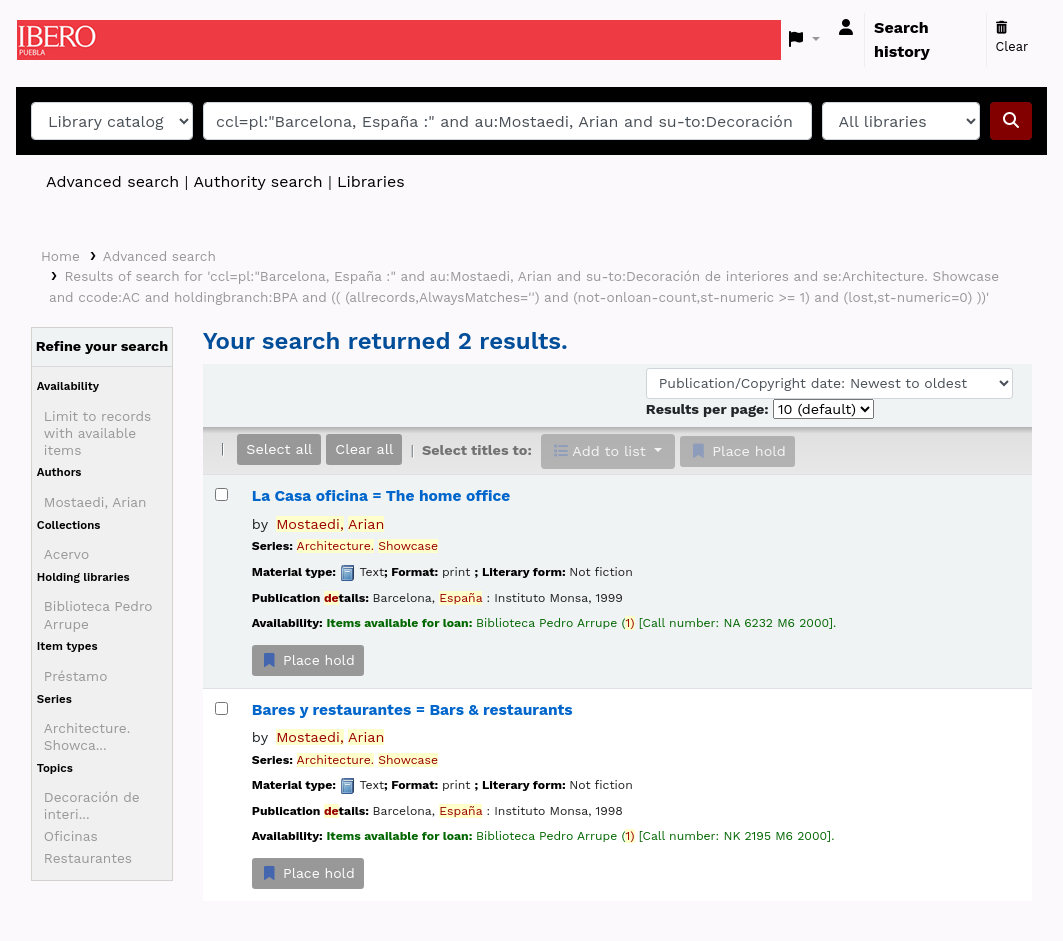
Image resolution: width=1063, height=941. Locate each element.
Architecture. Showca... (87, 736)
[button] (804, 40)
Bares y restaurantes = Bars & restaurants (412, 710)
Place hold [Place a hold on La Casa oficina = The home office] (308, 660)
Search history (902, 39)
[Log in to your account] (846, 28)
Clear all (364, 449)
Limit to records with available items (97, 433)
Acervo (66, 554)
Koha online (67, 40)
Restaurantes (88, 858)
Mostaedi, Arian (95, 502)
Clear (1012, 38)
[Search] (1011, 121)
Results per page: (709, 409)
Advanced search (112, 181)
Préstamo (76, 676)
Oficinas (71, 836)
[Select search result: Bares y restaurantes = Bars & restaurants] (221, 708)
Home (60, 256)
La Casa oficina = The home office (381, 496)
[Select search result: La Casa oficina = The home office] (221, 494)
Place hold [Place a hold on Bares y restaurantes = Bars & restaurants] (308, 873)
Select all (279, 449)
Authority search (257, 181)
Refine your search (102, 346)
